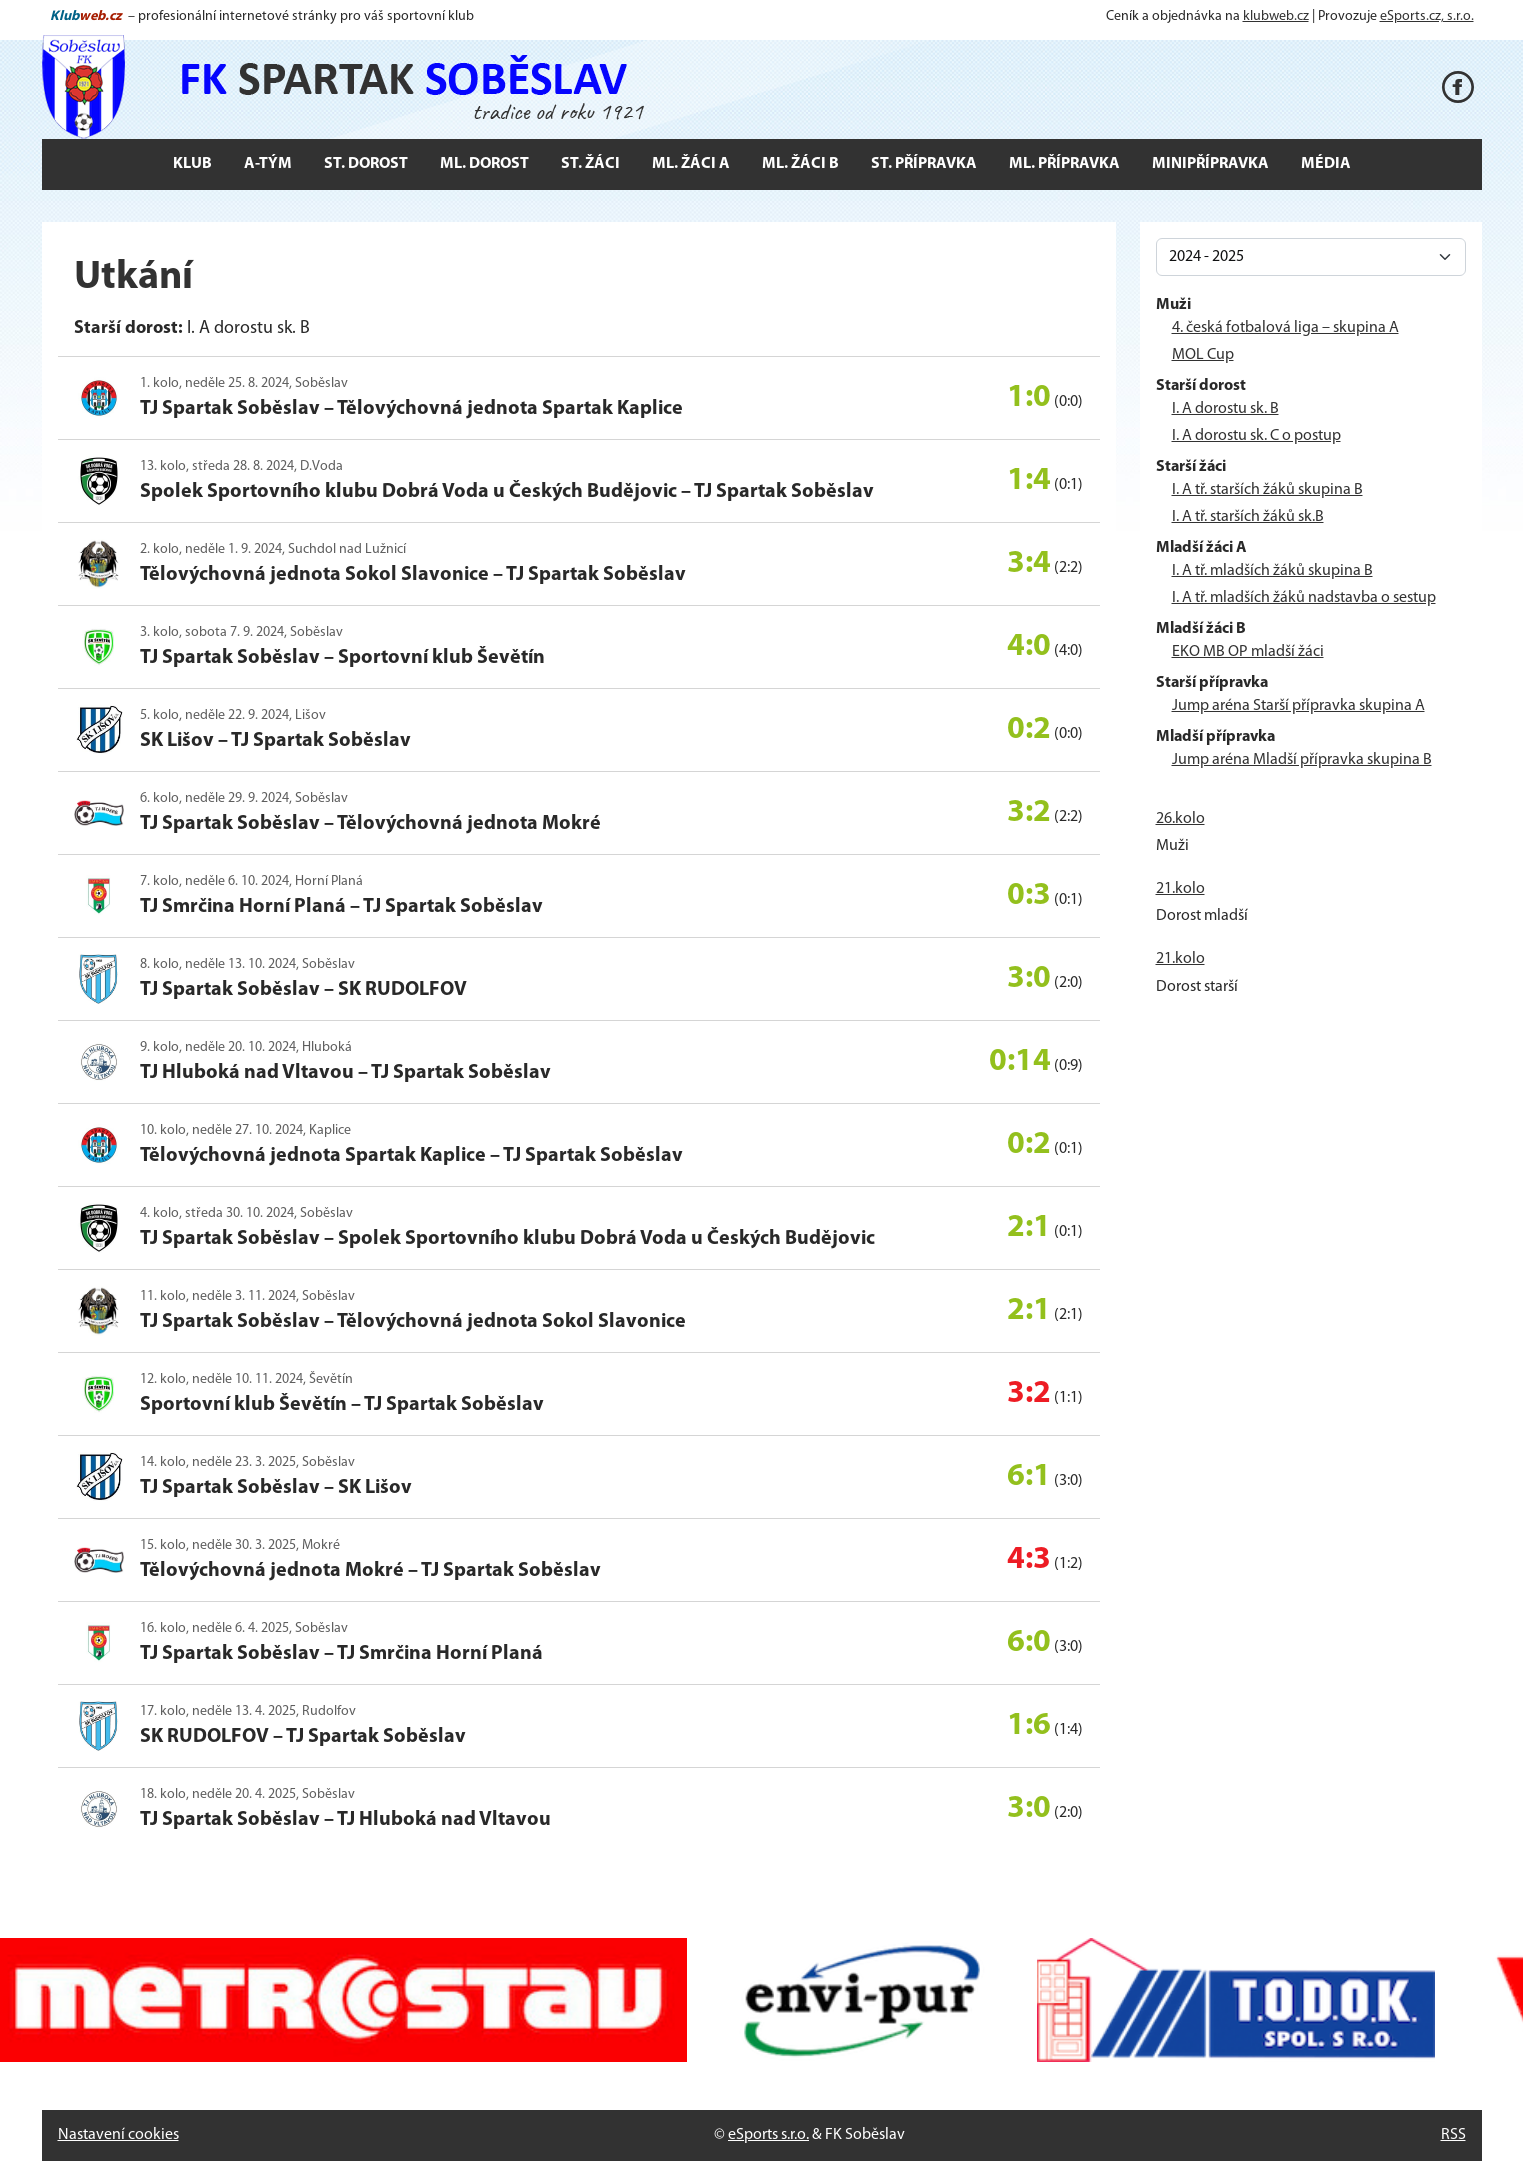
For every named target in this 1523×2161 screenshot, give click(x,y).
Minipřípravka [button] (1210, 164)
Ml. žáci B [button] (800, 164)
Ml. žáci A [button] (691, 164)
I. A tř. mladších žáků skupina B (1272, 571)
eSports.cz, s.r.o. (1427, 16)
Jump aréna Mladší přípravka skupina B (1302, 760)
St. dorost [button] (366, 164)
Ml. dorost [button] (484, 164)
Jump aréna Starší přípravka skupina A (1298, 706)
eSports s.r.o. (768, 2135)
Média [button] (1326, 164)
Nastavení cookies (118, 2135)
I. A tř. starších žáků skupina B (1267, 490)
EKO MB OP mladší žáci (1248, 652)
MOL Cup (1203, 355)
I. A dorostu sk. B (1225, 409)
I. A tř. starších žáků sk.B (1248, 517)
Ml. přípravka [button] (1064, 164)
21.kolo (1180, 889)
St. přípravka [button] (924, 164)
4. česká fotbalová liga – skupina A (1285, 328)
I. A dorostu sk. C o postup (1256, 436)
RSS (1453, 2135)
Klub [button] (192, 164)
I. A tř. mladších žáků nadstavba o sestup (1304, 598)
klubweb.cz (1276, 16)
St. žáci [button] (590, 164)
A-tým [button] (268, 164)
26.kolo (1180, 819)
